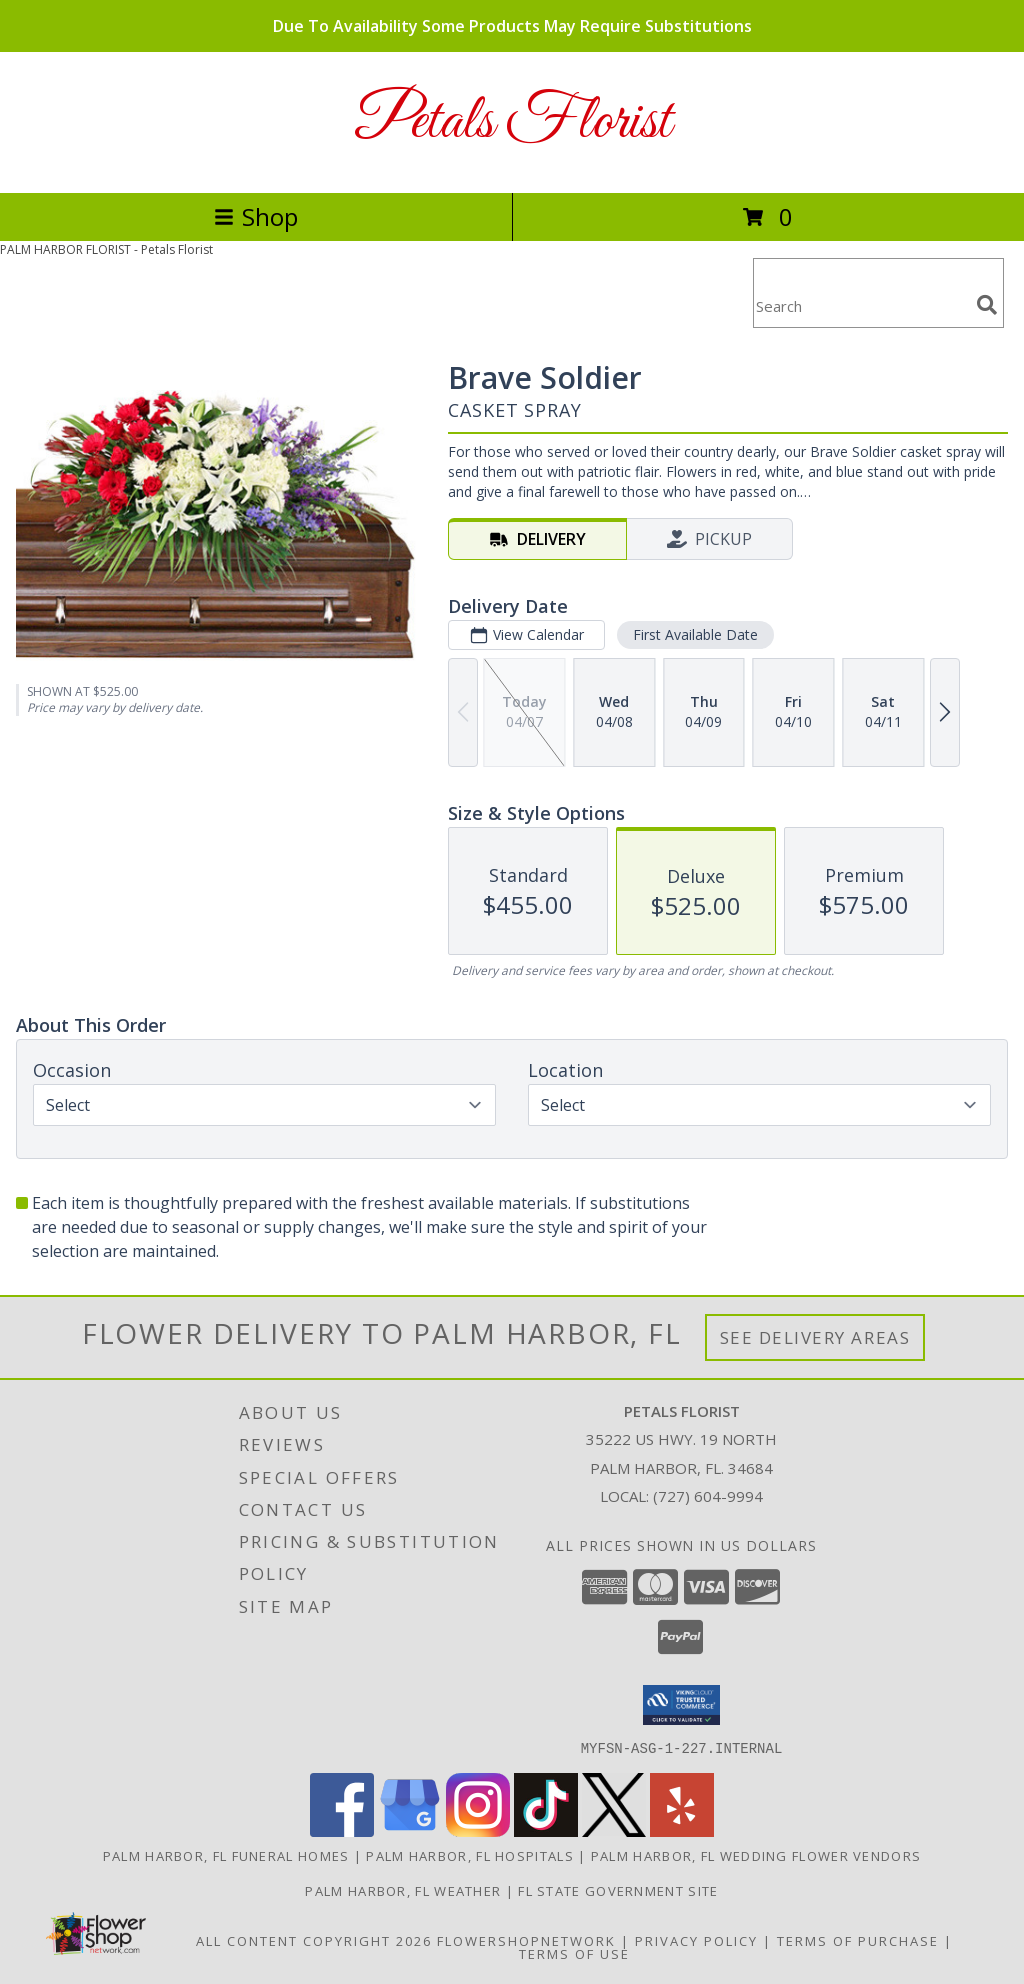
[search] (987, 305)
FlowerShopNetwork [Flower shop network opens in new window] (526, 1940)
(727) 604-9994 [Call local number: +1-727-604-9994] (708, 1496)
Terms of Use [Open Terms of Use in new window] (574, 1953)
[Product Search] (861, 305)
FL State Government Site (618, 1890)
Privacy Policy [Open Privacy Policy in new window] (696, 1940)
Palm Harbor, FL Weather (403, 1890)
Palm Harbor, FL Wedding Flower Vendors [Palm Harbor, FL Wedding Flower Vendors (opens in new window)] (756, 1855)
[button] (681, 1705)
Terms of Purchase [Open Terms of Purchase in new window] (858, 1940)
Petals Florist (512, 122)
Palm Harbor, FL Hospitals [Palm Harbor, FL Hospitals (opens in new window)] (470, 1855)
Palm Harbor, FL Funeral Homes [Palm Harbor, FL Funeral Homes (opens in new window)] (226, 1855)
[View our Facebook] (342, 1830)
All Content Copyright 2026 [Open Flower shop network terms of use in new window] (314, 1940)
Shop (256, 216)
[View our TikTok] (546, 1830)
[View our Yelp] (682, 1830)
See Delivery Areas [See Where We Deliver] (815, 1337)
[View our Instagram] (478, 1830)
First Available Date (695, 634)
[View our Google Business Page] (410, 1830)
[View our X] (614, 1830)
